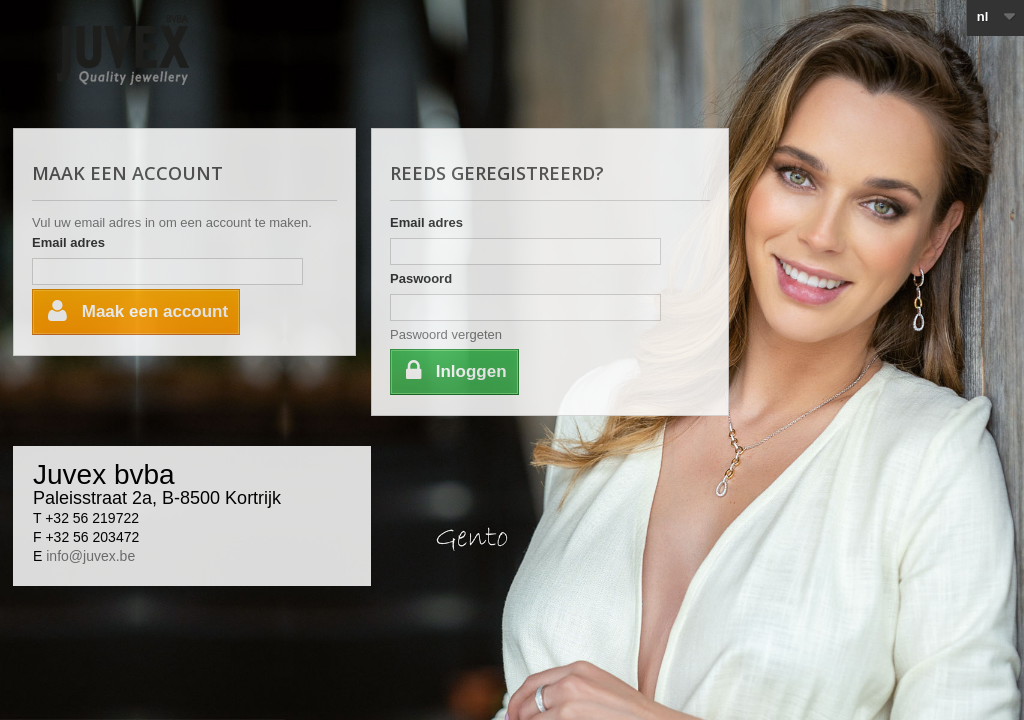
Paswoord (421, 278)
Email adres (68, 242)
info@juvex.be (90, 556)
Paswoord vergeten (446, 334)
